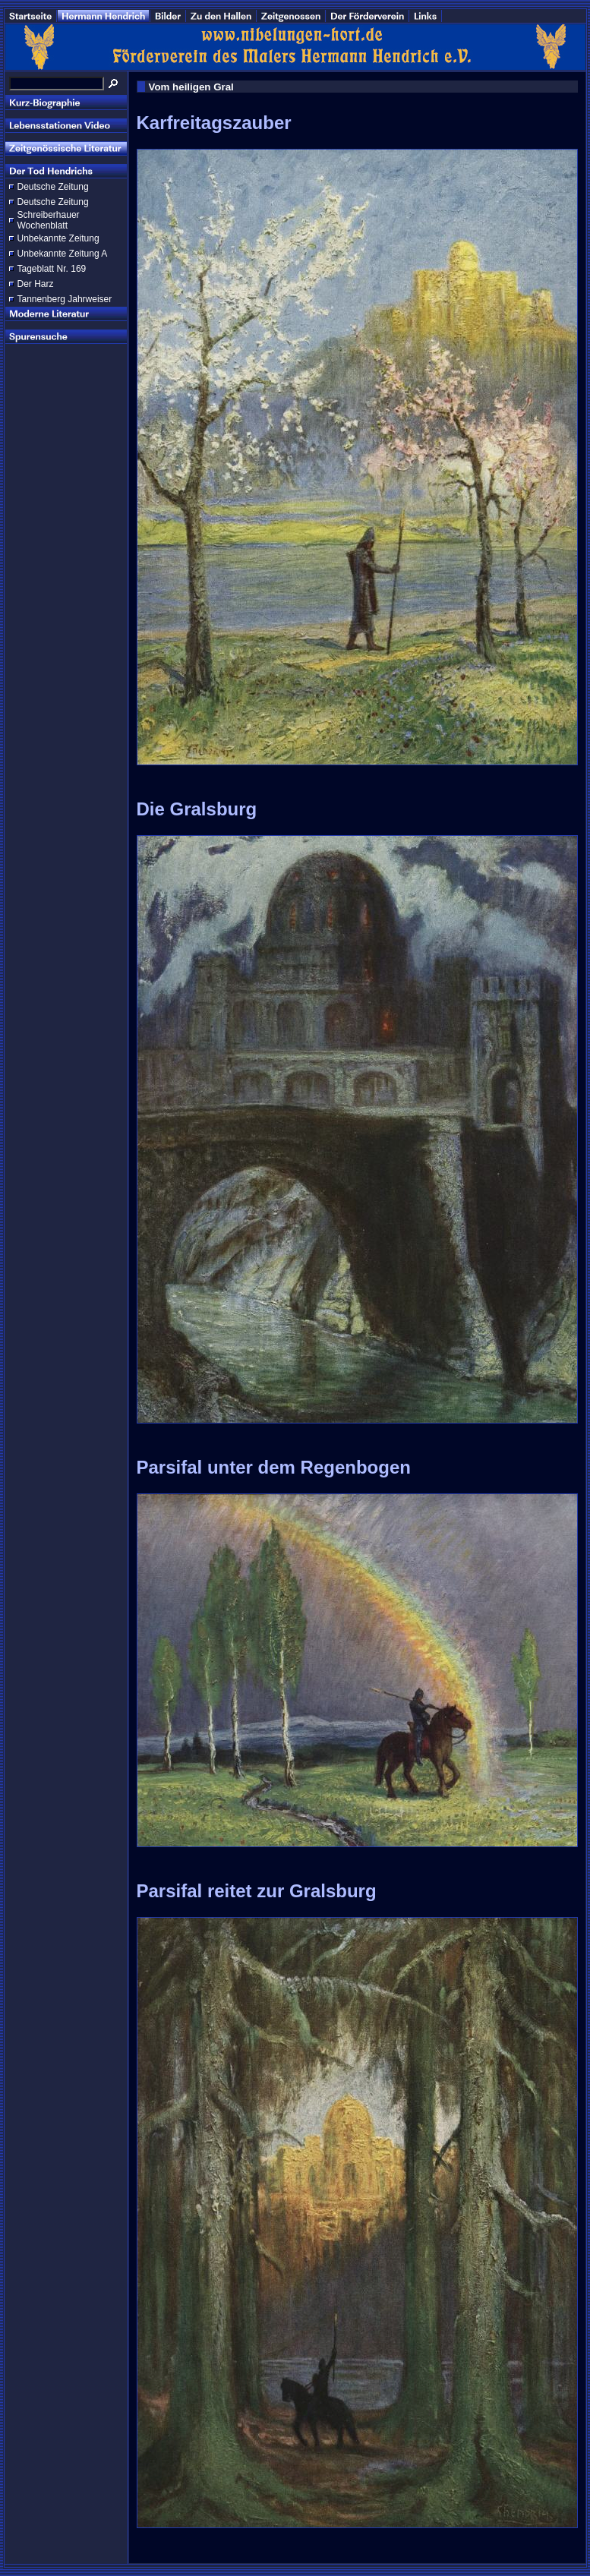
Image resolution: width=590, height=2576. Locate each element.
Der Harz (35, 284)
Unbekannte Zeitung (58, 238)
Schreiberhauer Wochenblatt (48, 220)
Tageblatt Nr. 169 (52, 268)
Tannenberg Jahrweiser (64, 299)
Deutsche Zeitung (53, 186)
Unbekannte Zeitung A (62, 253)
